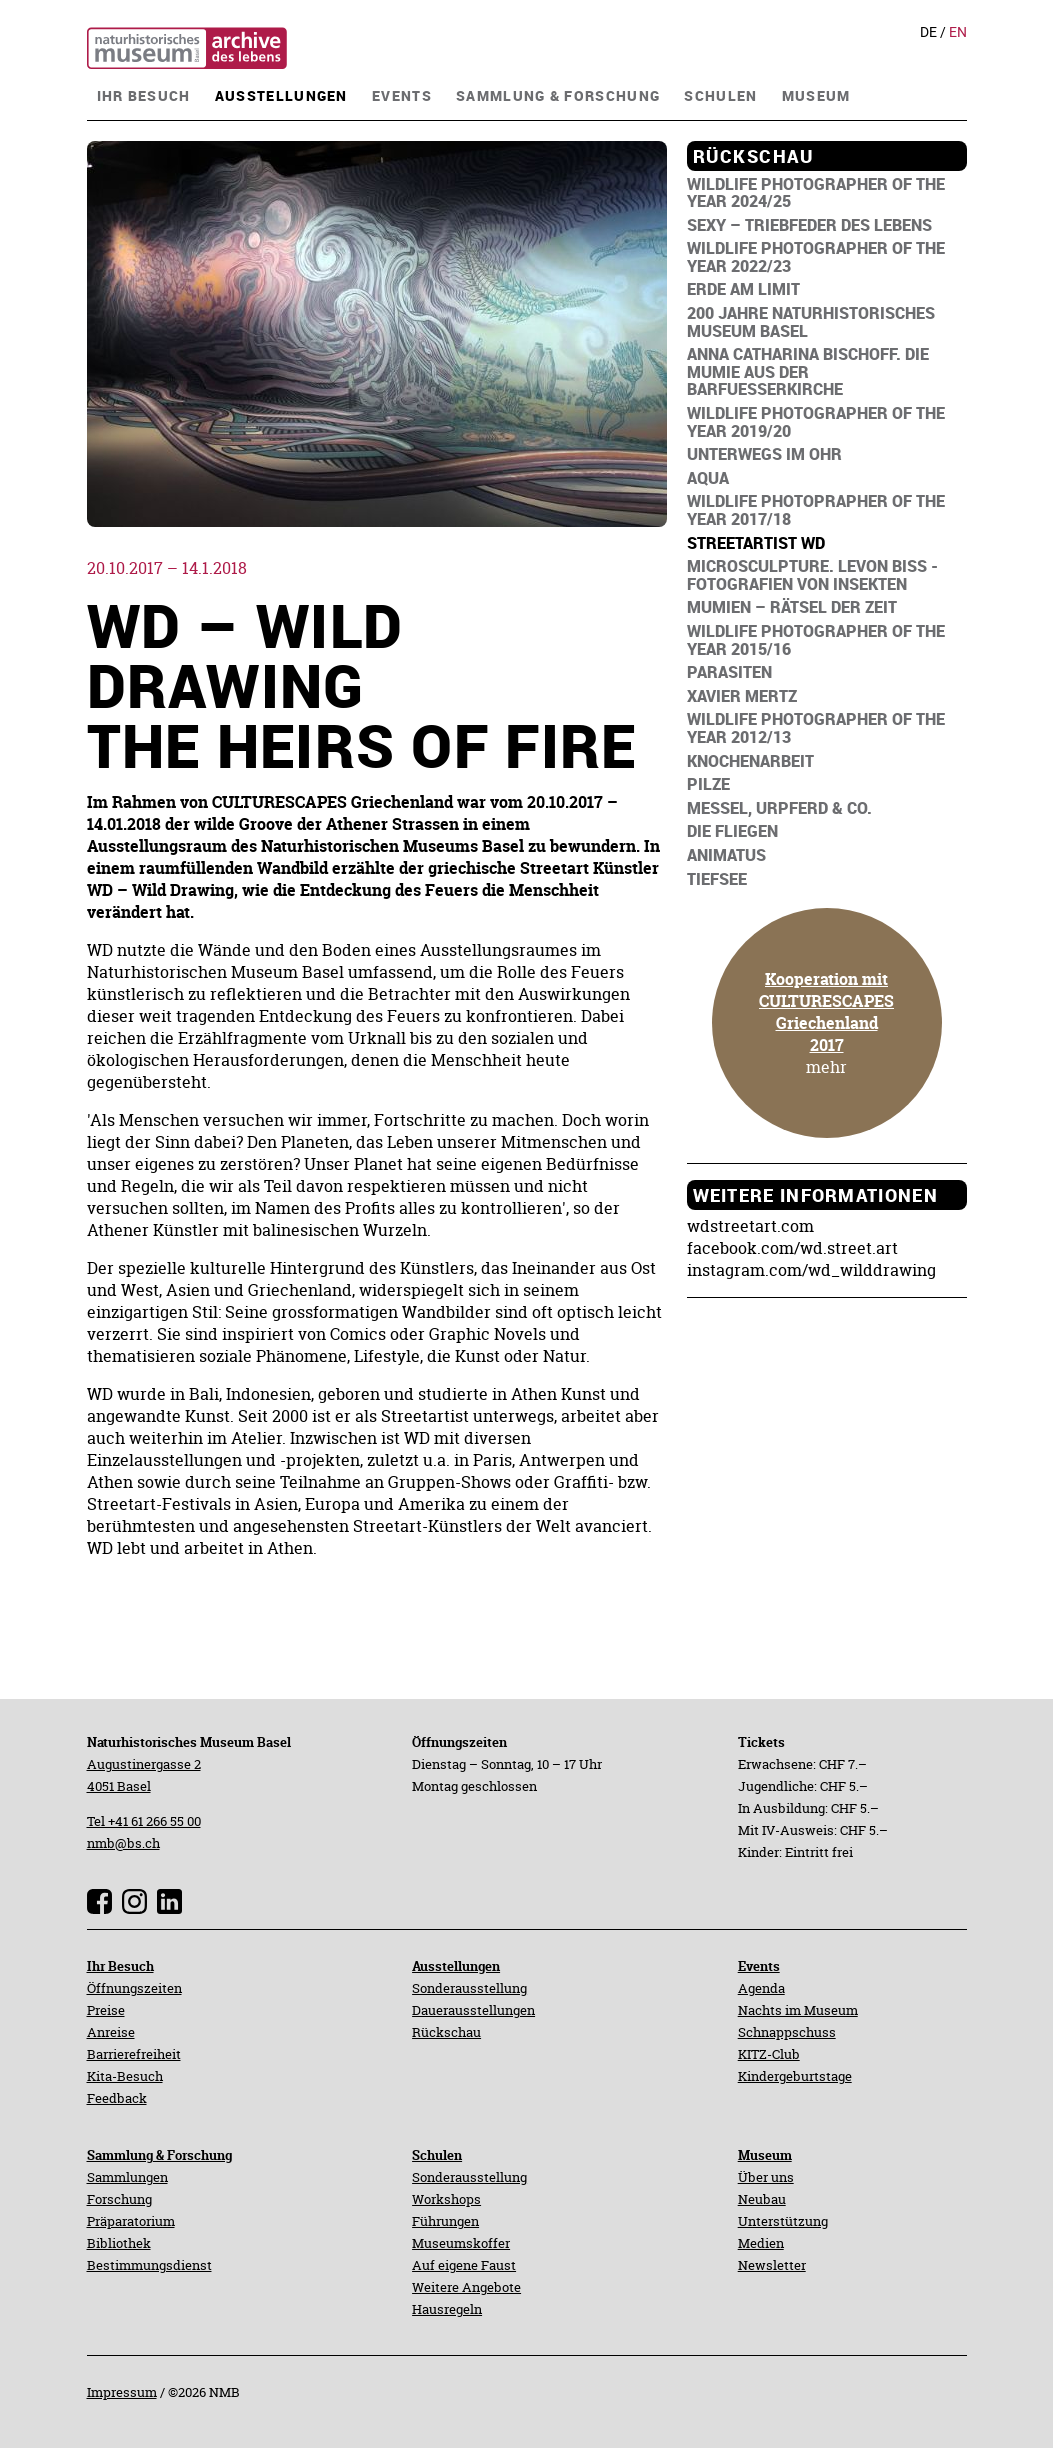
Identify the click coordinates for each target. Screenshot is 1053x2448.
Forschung (119, 2199)
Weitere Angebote (466, 2287)
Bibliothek (119, 2243)
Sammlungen (127, 2177)
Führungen (445, 2221)
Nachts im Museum (798, 2010)
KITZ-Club (769, 2054)
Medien (761, 2243)
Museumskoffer (461, 2243)
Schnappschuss (787, 2032)
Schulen (437, 2155)
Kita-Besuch (125, 2076)
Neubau (762, 2199)
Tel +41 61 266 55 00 (144, 1821)
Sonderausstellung (469, 1988)
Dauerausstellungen (473, 2010)
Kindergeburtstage (795, 2076)
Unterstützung (783, 2221)
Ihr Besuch (120, 1966)
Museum (765, 2155)
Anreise (111, 2032)
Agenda (761, 1988)
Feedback (117, 2098)
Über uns (766, 2177)
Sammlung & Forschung (159, 2155)
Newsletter (772, 2265)
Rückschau (446, 2032)
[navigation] (144, 93)
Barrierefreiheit (134, 2054)
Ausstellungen (456, 1966)
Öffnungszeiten (134, 1988)
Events (759, 1966)
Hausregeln (447, 2309)
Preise (106, 2010)
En (958, 32)
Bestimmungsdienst (149, 2265)
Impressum (122, 2392)
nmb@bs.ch (123, 1843)
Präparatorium (131, 2221)
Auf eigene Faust (464, 2265)
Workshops (446, 2199)
